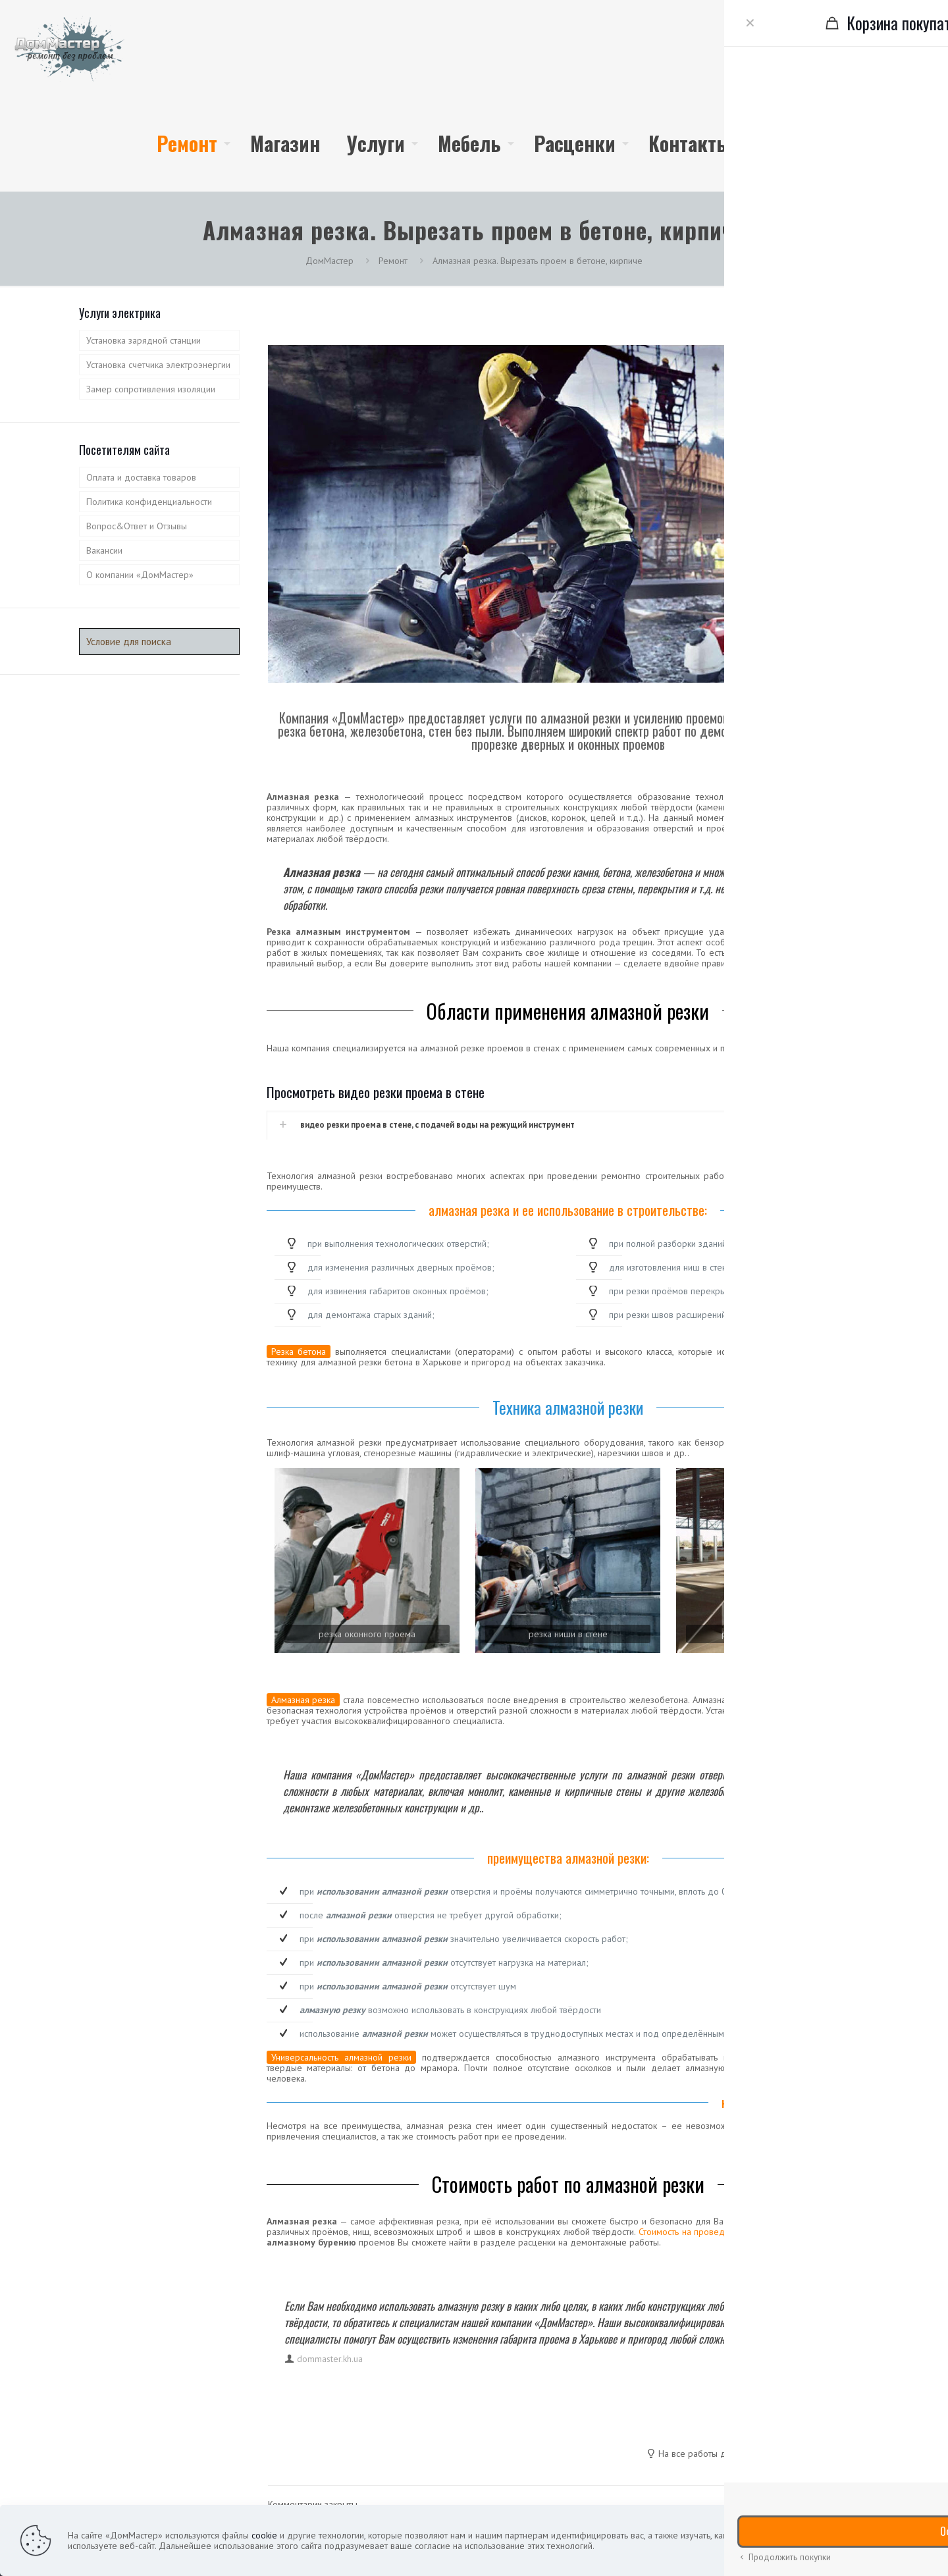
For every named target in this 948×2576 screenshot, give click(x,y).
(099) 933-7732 (879, 95)
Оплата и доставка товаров (141, 477)
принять (897, 2540)
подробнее (832, 2540)
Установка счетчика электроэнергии (158, 365)
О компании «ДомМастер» (140, 575)
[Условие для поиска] (159, 641)
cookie (264, 2535)
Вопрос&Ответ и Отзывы (136, 526)
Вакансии (104, 550)
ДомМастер (329, 261)
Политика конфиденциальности (149, 502)
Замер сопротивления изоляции (150, 389)
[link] (367, 1561)
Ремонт (393, 261)
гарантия (784, 2453)
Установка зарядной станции (143, 340)
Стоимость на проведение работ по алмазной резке (746, 2232)
